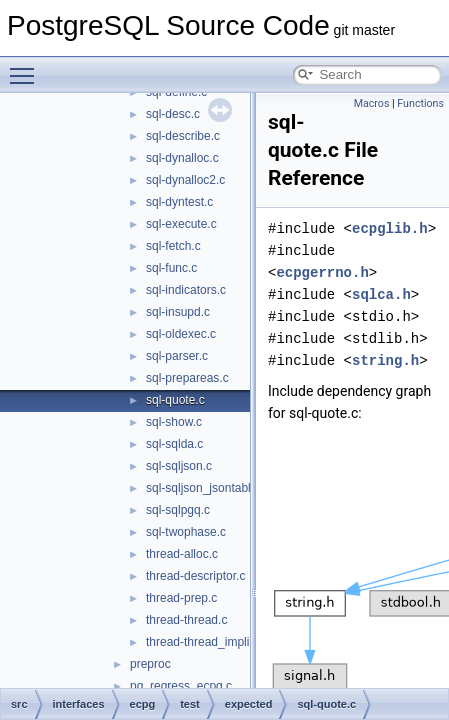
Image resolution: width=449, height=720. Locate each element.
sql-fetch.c (173, 246)
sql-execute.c (181, 224)
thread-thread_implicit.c (208, 642)
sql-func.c (171, 268)
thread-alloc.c (182, 554)
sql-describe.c (183, 136)
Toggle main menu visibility (27, 67)
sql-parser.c (177, 356)
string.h (385, 360)
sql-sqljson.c (179, 466)
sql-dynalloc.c (182, 158)
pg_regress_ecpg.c (181, 686)
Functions (420, 103)
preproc (150, 664)
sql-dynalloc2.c (185, 180)
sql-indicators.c (186, 290)
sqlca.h (381, 294)
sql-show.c (174, 422)
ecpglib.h (390, 228)
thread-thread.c (186, 620)
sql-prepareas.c (187, 378)
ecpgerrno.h (322, 272)
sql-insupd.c (178, 312)
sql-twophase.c (186, 532)
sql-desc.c (173, 114)
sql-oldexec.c (181, 334)
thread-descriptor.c (195, 576)
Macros (372, 103)
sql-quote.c (175, 400)
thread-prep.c (181, 598)
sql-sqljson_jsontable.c (206, 488)
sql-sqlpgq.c (178, 510)
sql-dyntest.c (179, 202)
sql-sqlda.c (174, 444)
